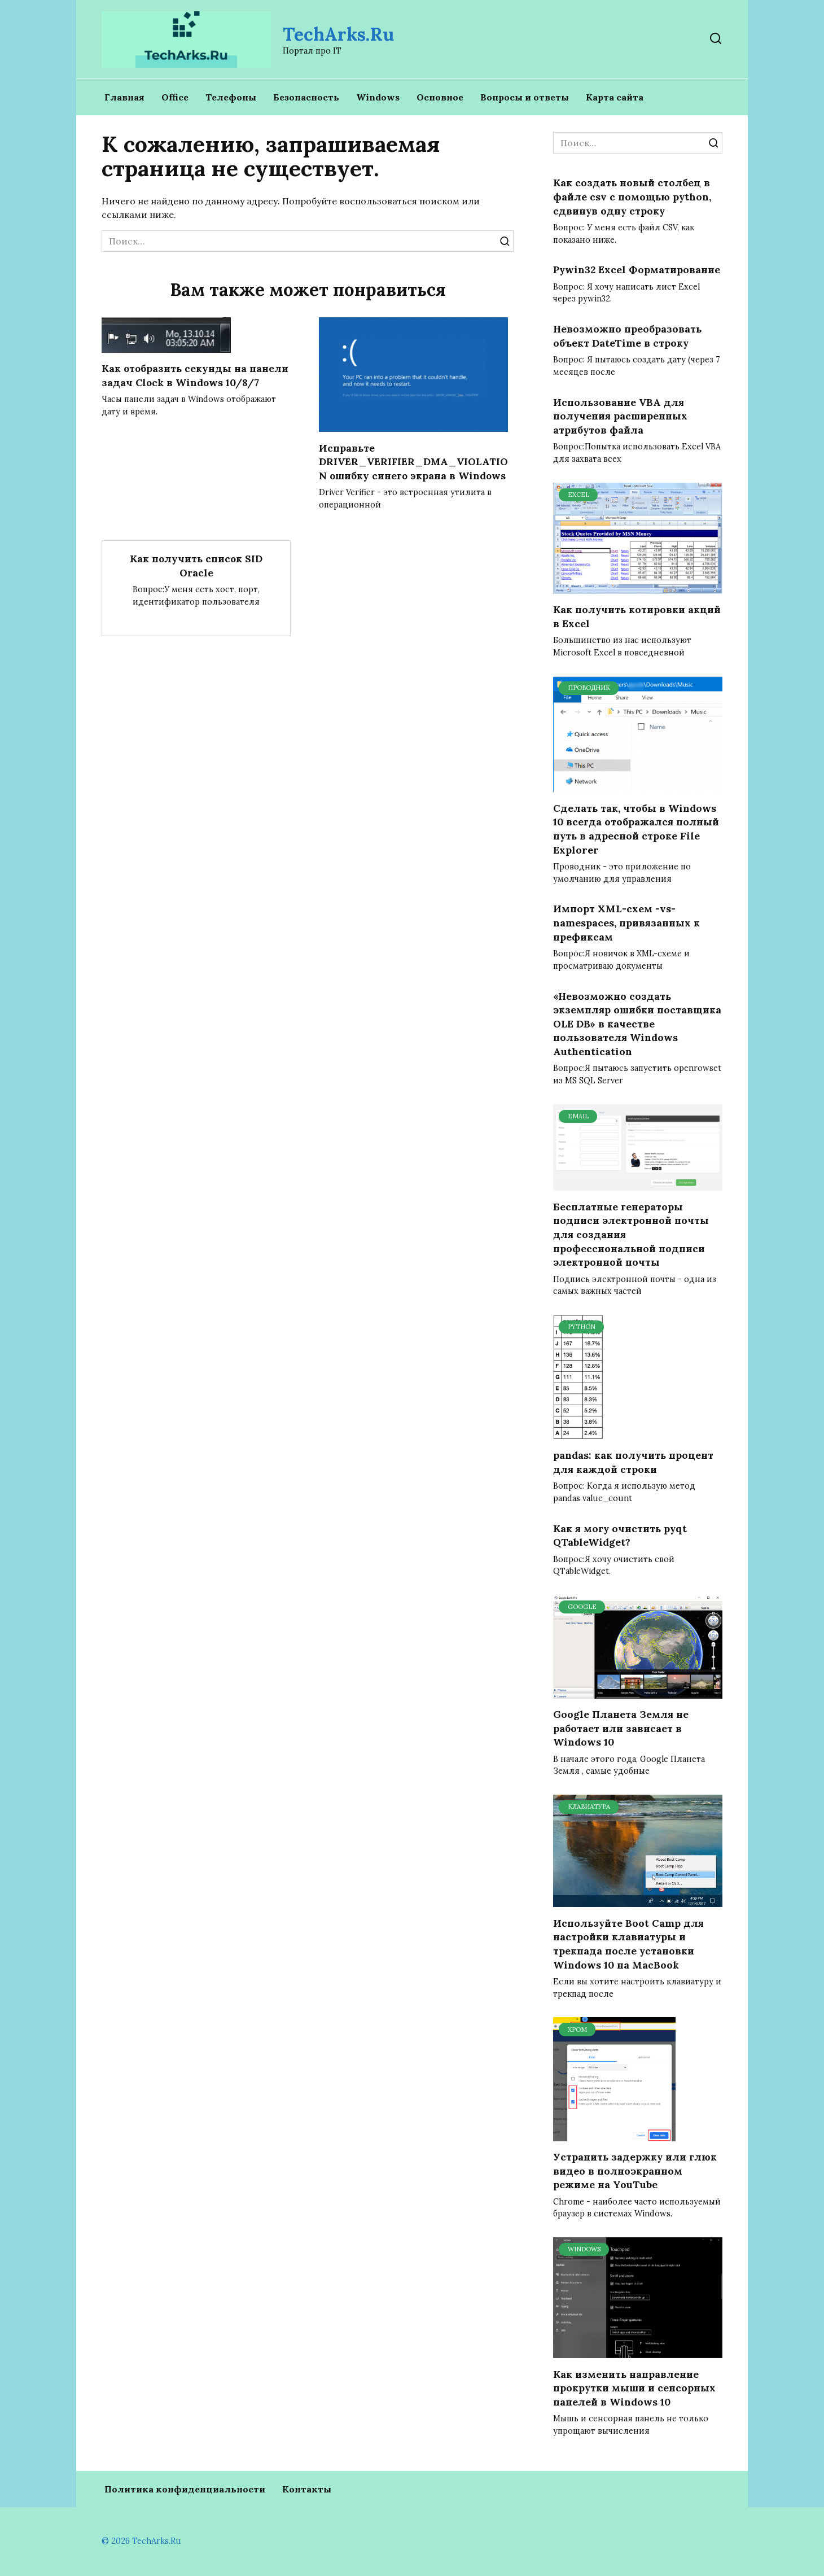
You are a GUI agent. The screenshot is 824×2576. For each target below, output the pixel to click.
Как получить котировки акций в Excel (637, 616)
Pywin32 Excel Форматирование (636, 269)
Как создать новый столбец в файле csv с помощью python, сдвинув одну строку (632, 196)
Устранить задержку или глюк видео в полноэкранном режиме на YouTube (635, 2170)
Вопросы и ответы (524, 97)
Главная (124, 97)
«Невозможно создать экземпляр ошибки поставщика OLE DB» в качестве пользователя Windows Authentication (637, 1023)
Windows (378, 97)
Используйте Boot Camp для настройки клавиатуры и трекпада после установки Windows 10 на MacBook (628, 1943)
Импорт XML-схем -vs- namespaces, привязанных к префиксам (626, 922)
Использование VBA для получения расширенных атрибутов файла (620, 416)
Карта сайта (614, 97)
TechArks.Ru (338, 34)
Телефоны (230, 97)
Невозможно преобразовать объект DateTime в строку (627, 335)
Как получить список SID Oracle (196, 579)
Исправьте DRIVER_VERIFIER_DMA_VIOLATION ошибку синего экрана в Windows (410, 468)
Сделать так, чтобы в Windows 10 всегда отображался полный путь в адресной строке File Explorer (636, 828)
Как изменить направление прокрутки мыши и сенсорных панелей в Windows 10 (634, 2387)
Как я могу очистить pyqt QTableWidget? (620, 1535)
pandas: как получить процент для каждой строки (633, 1462)
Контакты (306, 2489)
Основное (440, 97)
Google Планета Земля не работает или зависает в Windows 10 (621, 1728)
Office (175, 97)
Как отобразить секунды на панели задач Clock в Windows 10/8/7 (195, 375)
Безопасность (306, 97)
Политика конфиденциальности (184, 2489)
